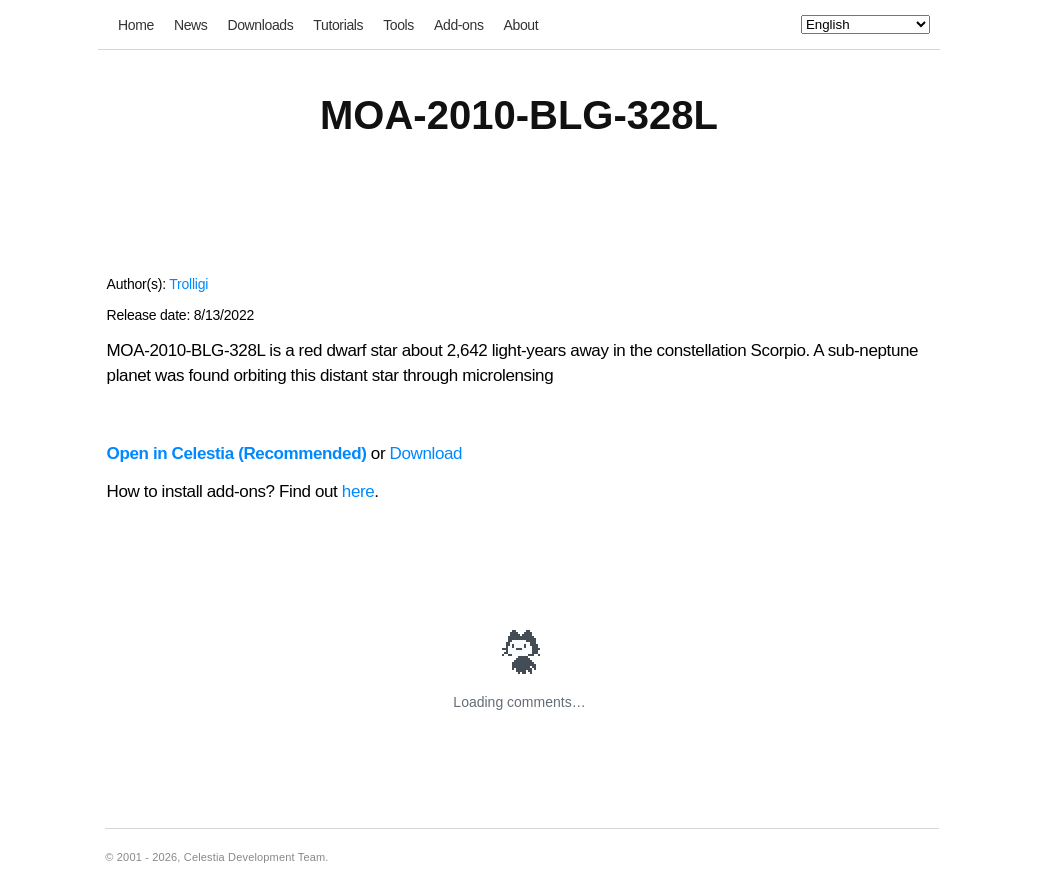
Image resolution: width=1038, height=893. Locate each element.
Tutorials (338, 25)
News (191, 25)
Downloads (260, 25)
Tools (398, 25)
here (358, 491)
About (521, 25)
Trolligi (188, 284)
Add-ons (459, 25)
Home (136, 25)
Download (426, 453)
